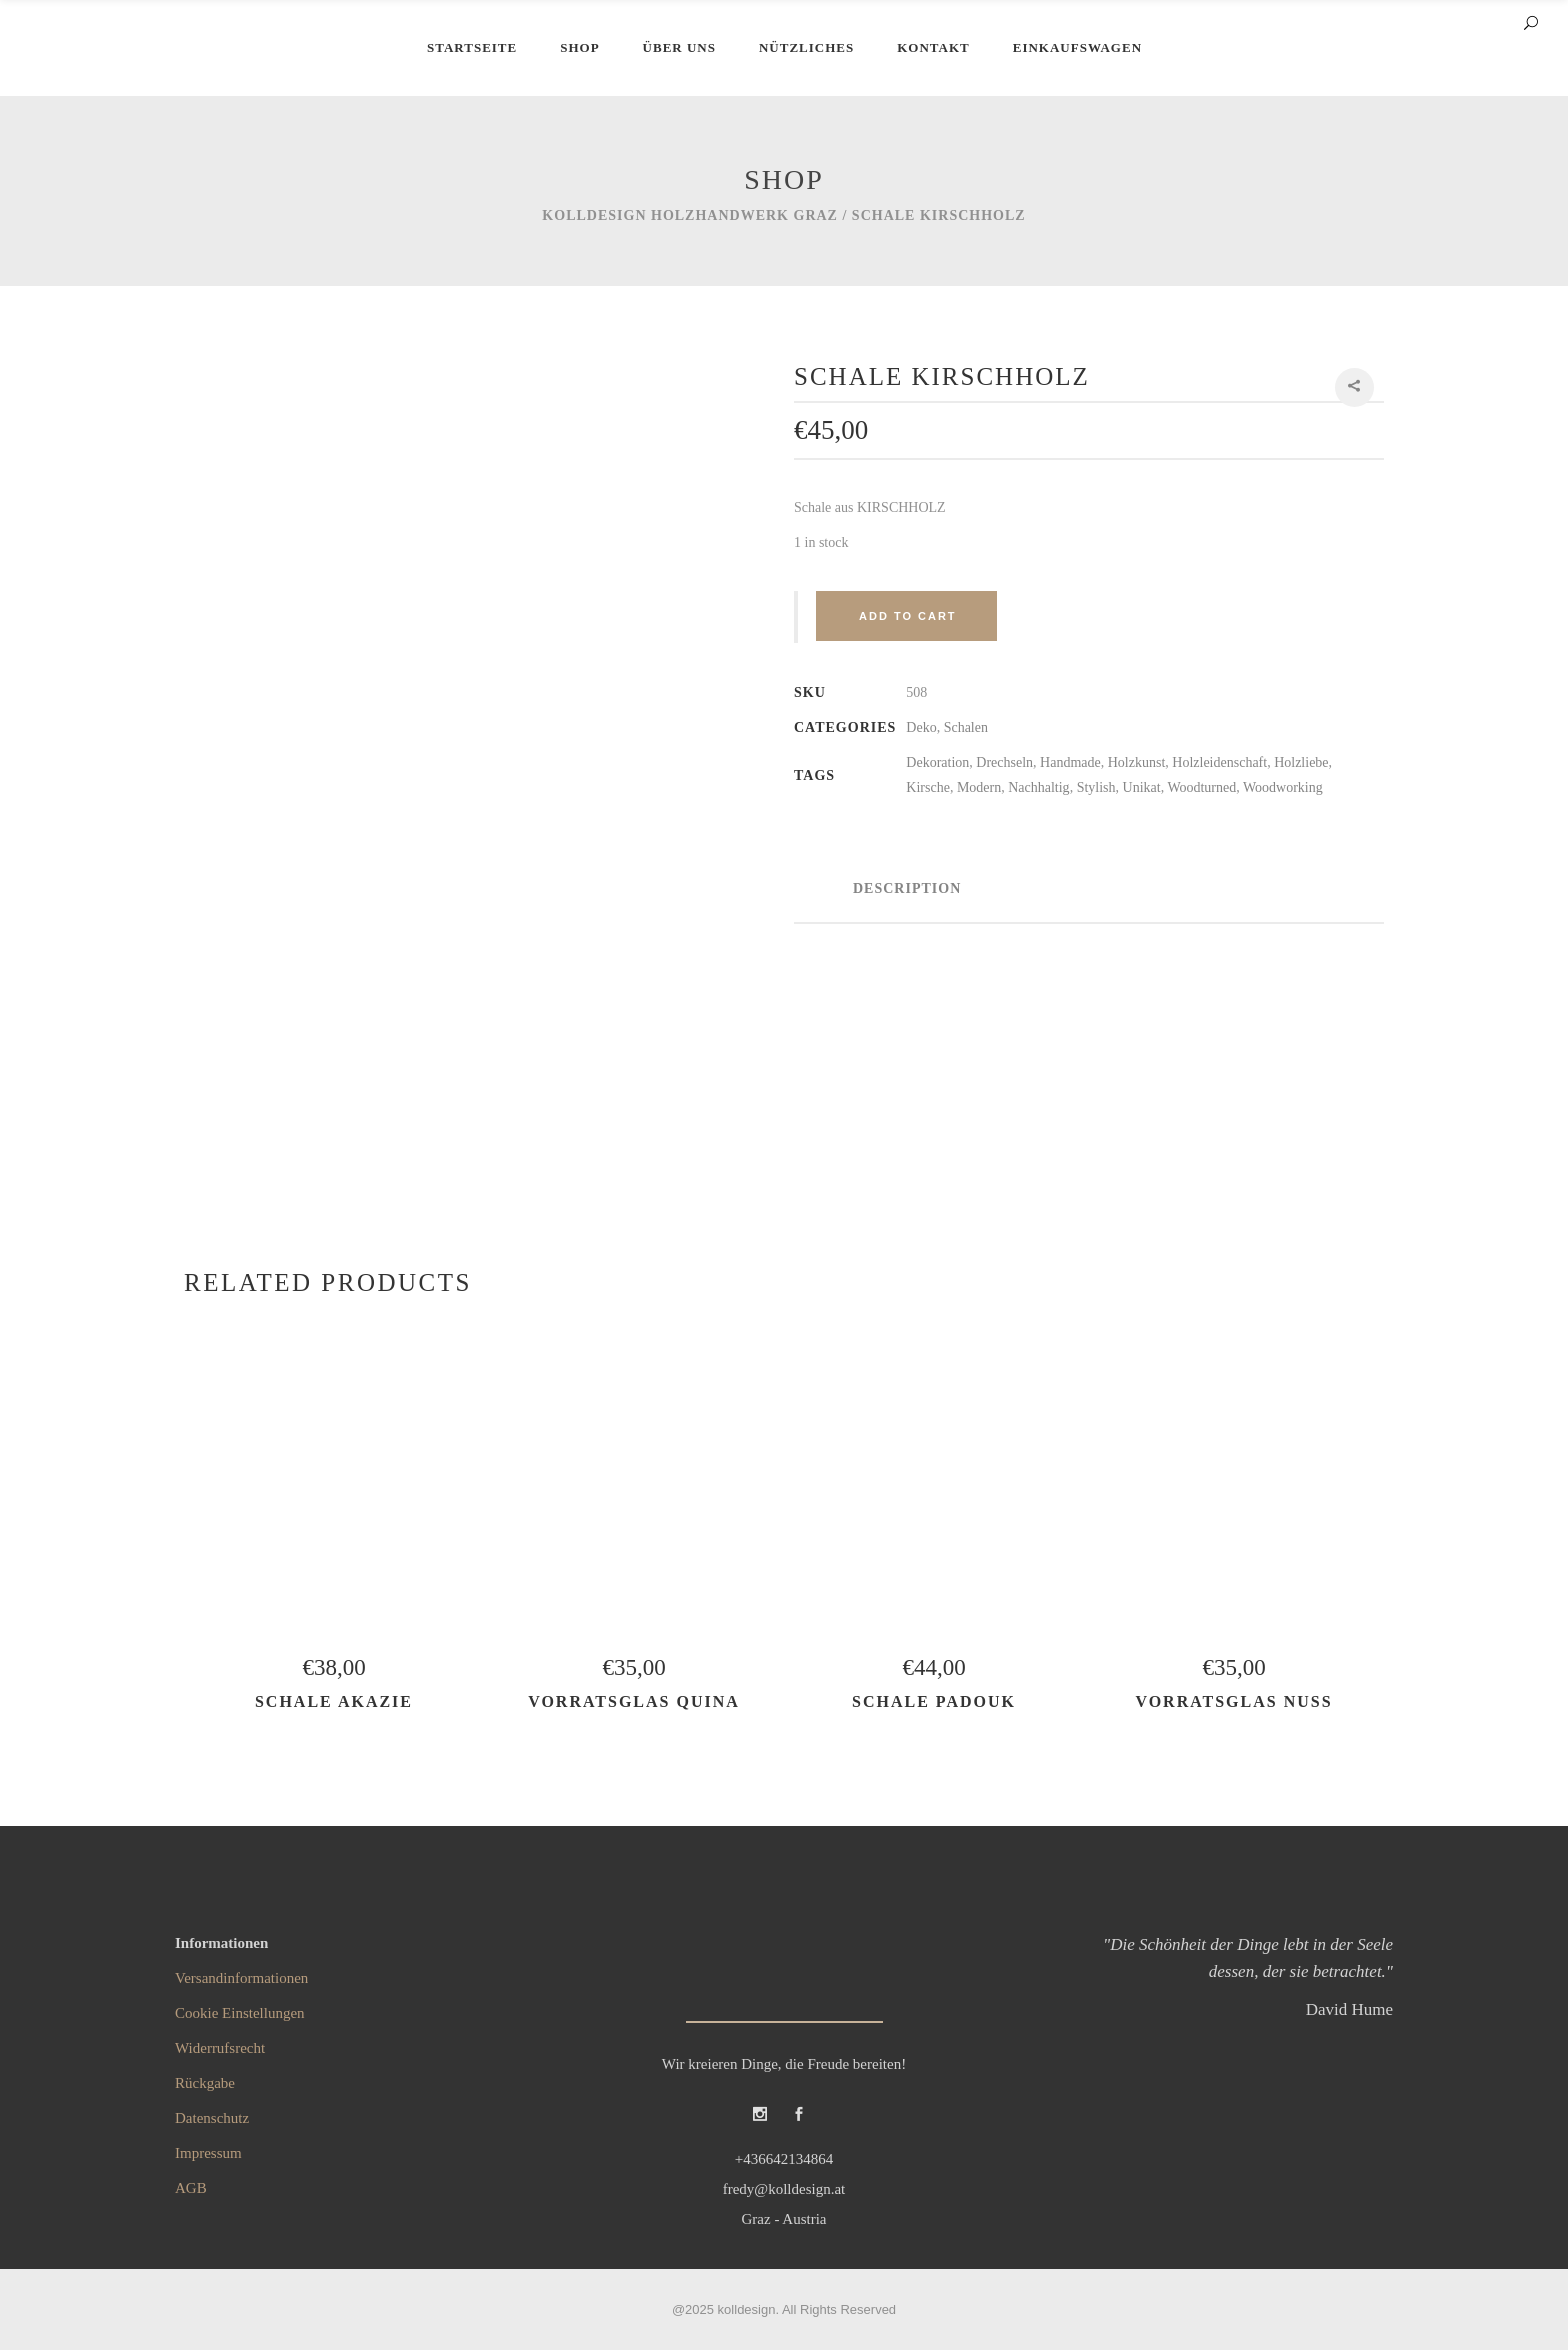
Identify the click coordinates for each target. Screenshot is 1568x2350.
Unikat (1142, 787)
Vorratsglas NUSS (1233, 1701)
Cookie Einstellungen (240, 2013)
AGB (191, 2188)
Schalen (966, 727)
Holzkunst (1137, 762)
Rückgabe (205, 2083)
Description (907, 888)
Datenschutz (212, 2118)
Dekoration (937, 762)
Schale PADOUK (934, 1701)
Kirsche (928, 787)
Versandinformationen (241, 1978)
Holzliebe (1301, 762)
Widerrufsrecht (220, 2048)
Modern (979, 787)
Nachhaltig (1038, 787)
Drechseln (1004, 762)
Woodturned (1201, 787)
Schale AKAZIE (334, 1701)
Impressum (208, 2153)
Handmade (1070, 762)
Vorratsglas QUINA (634, 1701)
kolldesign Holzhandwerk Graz (690, 215)
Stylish (1096, 787)
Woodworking (1283, 787)
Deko (921, 727)
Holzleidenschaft (1219, 762)
